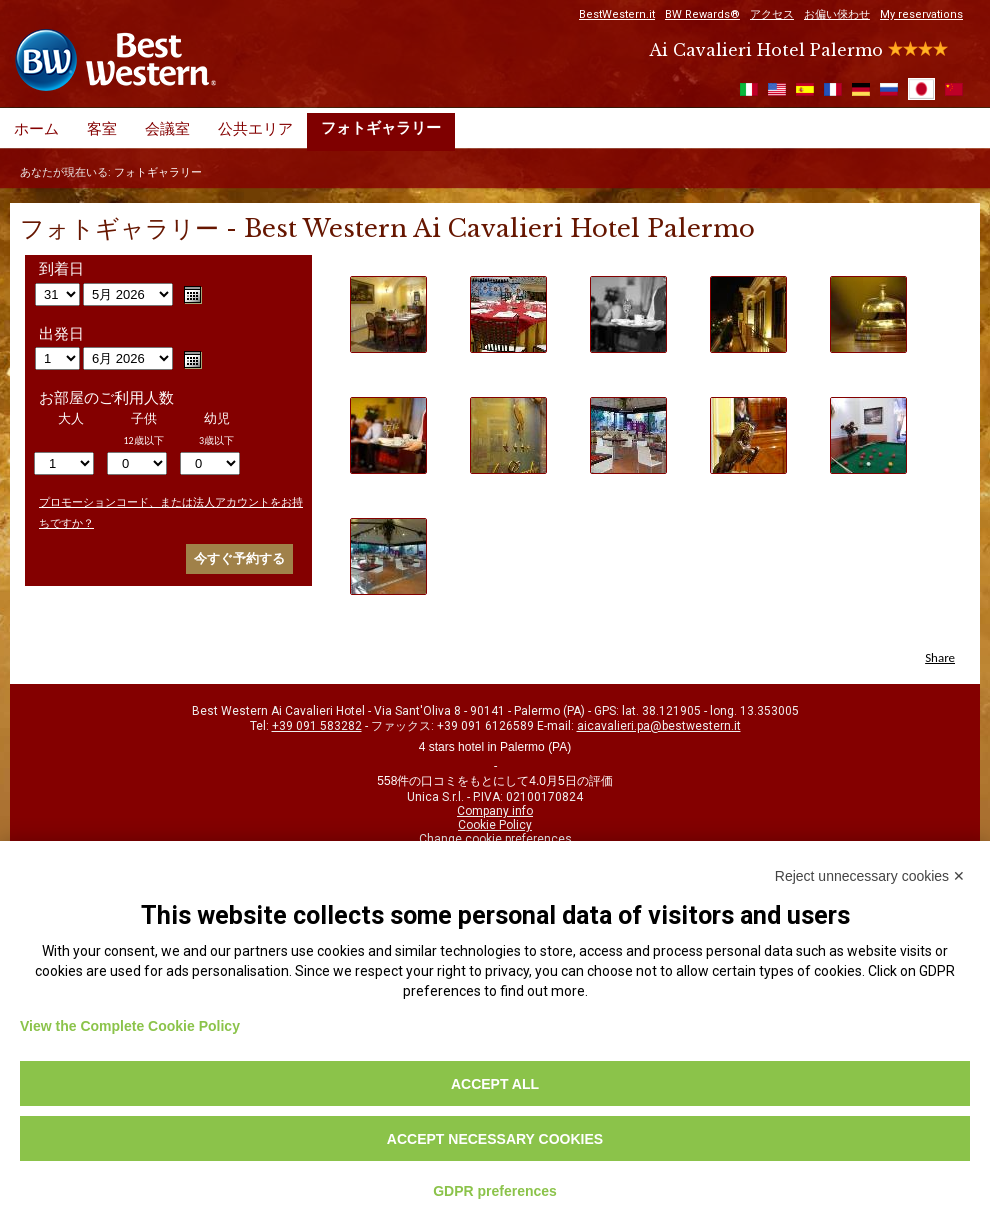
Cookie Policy (495, 825)
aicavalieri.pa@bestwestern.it (659, 726)
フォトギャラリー (381, 128)
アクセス (772, 14)
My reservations (921, 14)
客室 (102, 129)
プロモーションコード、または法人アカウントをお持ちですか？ (171, 513)
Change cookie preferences (495, 839)
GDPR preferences (495, 1191)
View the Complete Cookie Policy (130, 1026)
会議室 (167, 129)
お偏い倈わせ (837, 14)
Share (940, 657)
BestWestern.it (617, 14)
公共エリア (255, 129)
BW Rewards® (702, 14)
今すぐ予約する (239, 558)
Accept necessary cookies (495, 1139)
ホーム (36, 129)
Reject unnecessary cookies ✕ (870, 876)
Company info (495, 811)
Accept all (495, 1084)
